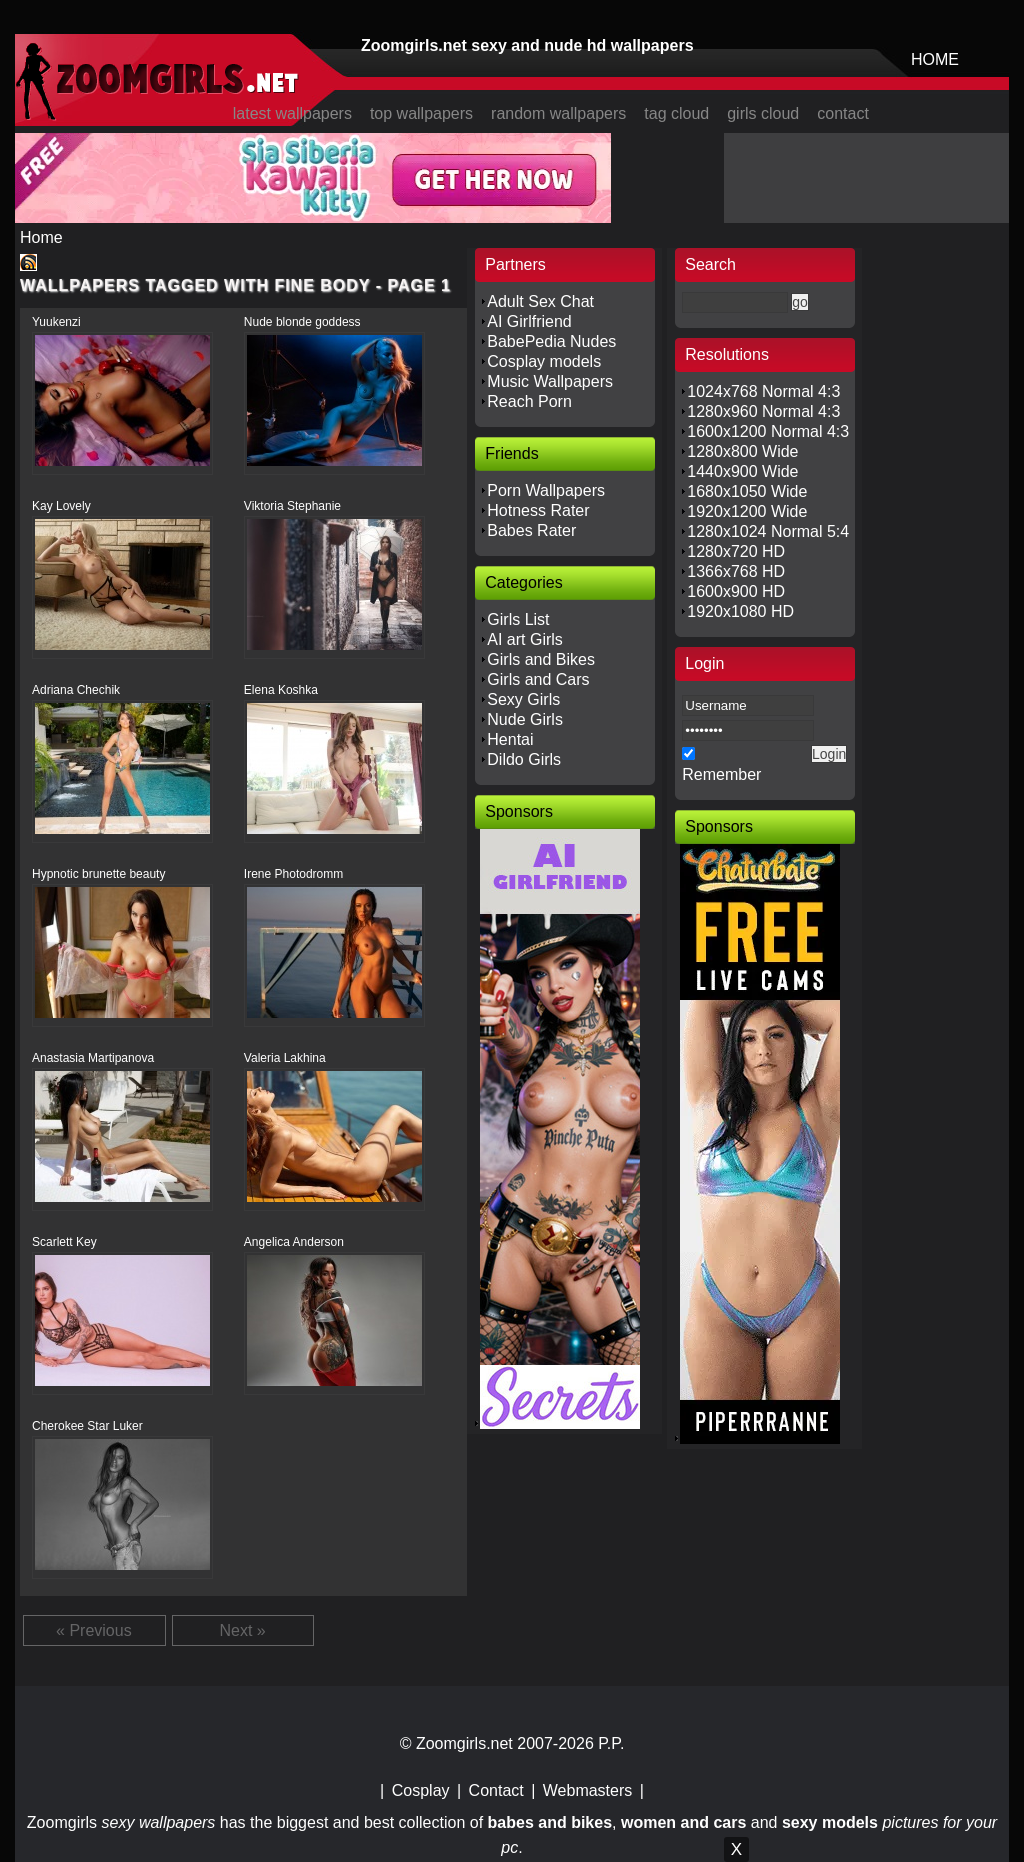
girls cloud (763, 113)
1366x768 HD (736, 571)
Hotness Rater (538, 510)
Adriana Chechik (76, 690)
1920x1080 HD (740, 611)
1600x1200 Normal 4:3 (768, 431)
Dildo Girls (524, 759)
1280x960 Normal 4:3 (763, 411)
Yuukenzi (56, 322)
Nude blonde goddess (302, 322)
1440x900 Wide (742, 471)
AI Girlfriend (529, 321)
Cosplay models (544, 361)
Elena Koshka (281, 690)
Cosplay (421, 1790)
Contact (496, 1790)
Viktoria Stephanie (292, 506)
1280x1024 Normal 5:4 (768, 531)
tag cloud (676, 113)
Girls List (518, 619)
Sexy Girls (523, 699)
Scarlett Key (64, 1242)
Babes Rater (531, 530)
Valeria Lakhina (285, 1058)
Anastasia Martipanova (93, 1058)
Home (41, 237)
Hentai (510, 739)
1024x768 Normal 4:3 (763, 391)
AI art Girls (525, 639)
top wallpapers (421, 113)
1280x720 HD (736, 551)
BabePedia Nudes (551, 341)
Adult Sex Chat (540, 301)
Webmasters (588, 1790)
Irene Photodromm (293, 874)
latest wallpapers (292, 113)
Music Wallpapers (550, 381)
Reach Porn (529, 401)
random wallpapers (558, 113)
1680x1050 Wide (747, 491)
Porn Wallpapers (546, 490)
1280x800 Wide (742, 451)
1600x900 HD (736, 591)
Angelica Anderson (294, 1242)
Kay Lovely (61, 506)
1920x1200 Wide (747, 511)
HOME (935, 59)
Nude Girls (525, 719)
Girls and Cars (538, 679)
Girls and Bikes (541, 659)
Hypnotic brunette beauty (98, 874)
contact (843, 113)
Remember (721, 774)
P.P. (611, 1743)
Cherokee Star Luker (87, 1426)
